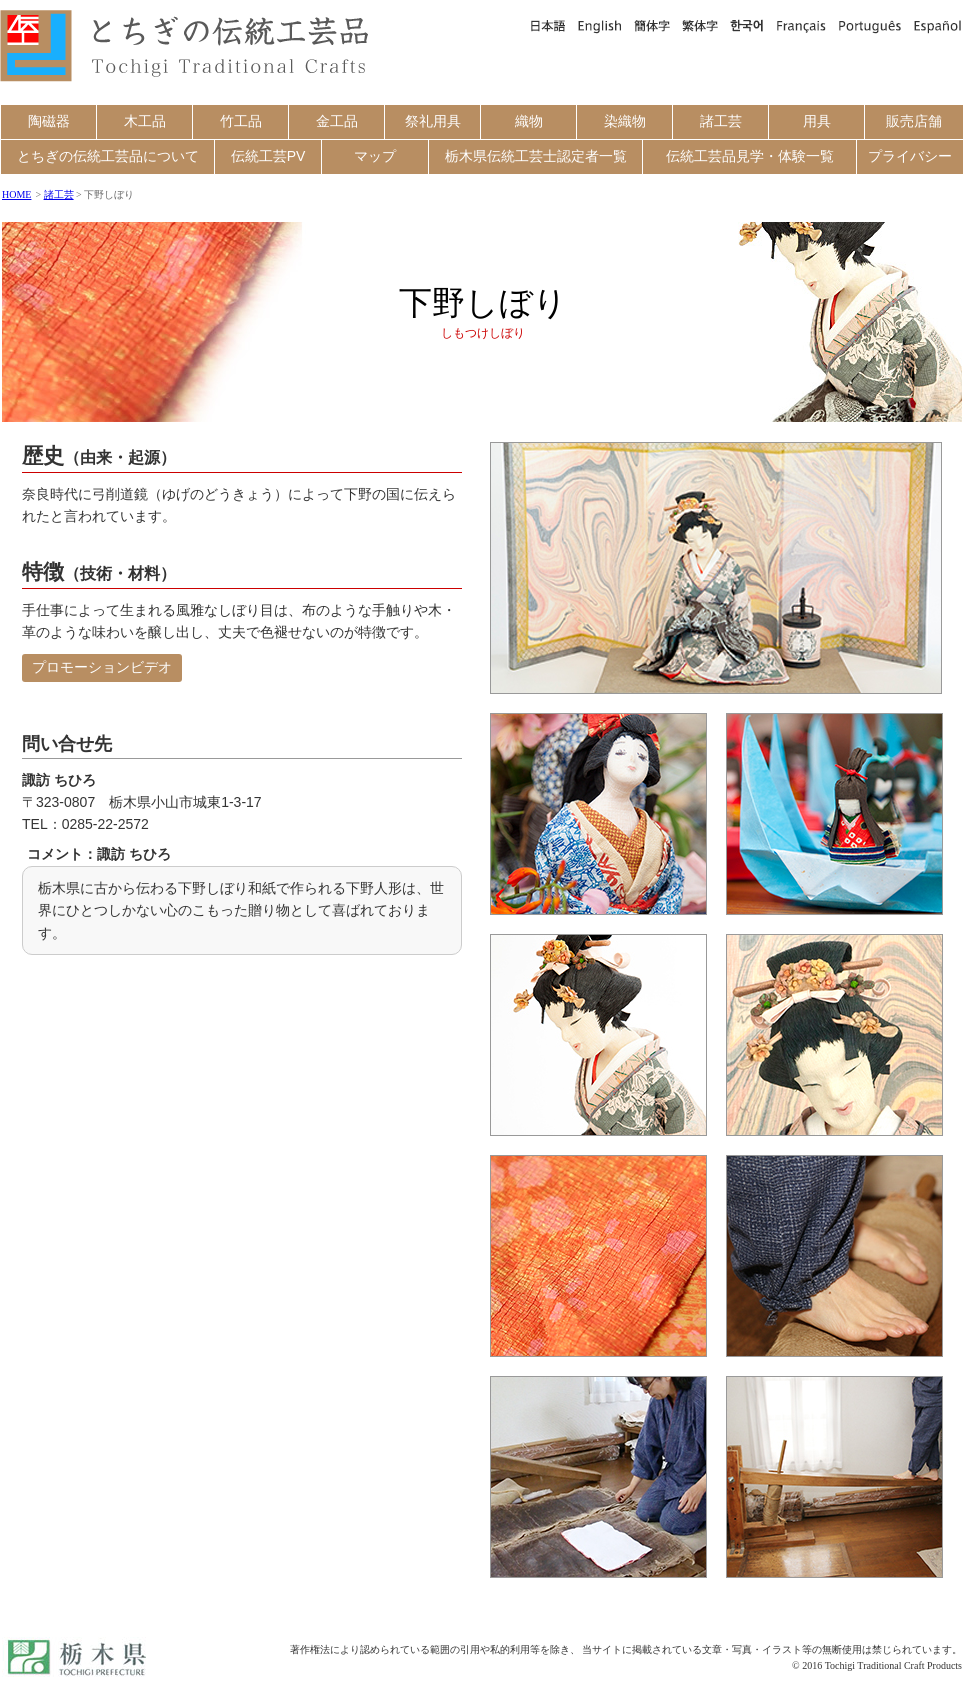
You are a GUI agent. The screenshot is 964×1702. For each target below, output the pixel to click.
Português (869, 25)
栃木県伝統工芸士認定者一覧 (536, 156)
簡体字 (652, 25)
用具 (817, 121)
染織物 (625, 121)
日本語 (547, 25)
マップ (375, 156)
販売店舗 (914, 121)
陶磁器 (49, 121)
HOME (16, 194)
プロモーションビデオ (102, 667)
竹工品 (241, 121)
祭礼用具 (433, 121)
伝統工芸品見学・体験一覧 (750, 156)
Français (801, 25)
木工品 (145, 121)
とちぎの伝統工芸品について (108, 156)
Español (935, 25)
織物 (529, 121)
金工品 (337, 121)
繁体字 (700, 25)
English (600, 25)
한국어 (747, 25)
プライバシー (910, 156)
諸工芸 (721, 121)
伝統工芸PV (268, 156)
